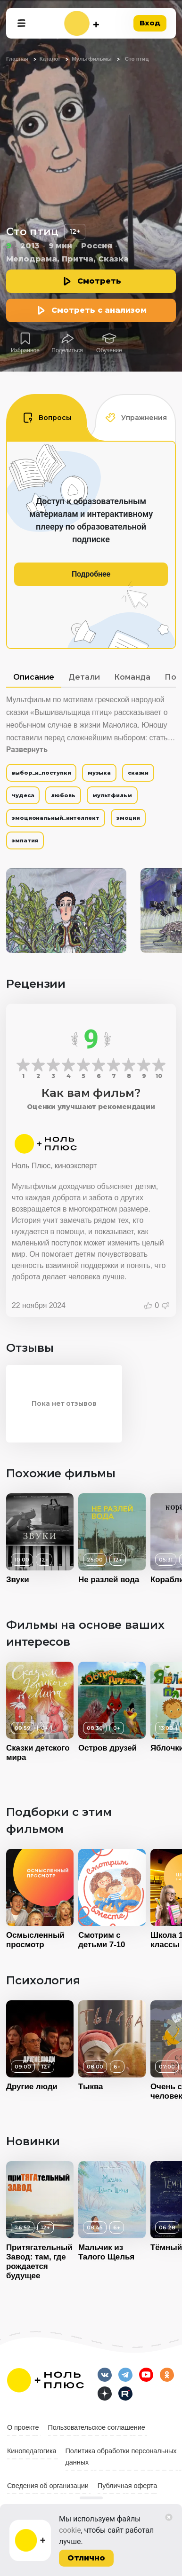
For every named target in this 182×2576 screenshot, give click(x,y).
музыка (99, 772)
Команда (132, 677)
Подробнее (91, 574)
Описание (33, 677)
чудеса (23, 795)
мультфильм (112, 795)
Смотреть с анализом (99, 310)
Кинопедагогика (32, 2451)
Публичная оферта (127, 2485)
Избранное (25, 350)
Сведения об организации (48, 2485)
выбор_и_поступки (41, 772)
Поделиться (67, 350)
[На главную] (81, 23)
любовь (63, 795)
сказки (138, 772)
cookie (70, 2530)
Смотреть (99, 281)
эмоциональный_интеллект (55, 818)
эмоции (128, 818)
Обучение (109, 350)
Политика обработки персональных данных (121, 2456)
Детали (84, 677)
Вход (150, 22)
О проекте (23, 2427)
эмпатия (25, 840)
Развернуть (27, 749)
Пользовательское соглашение (96, 2427)
